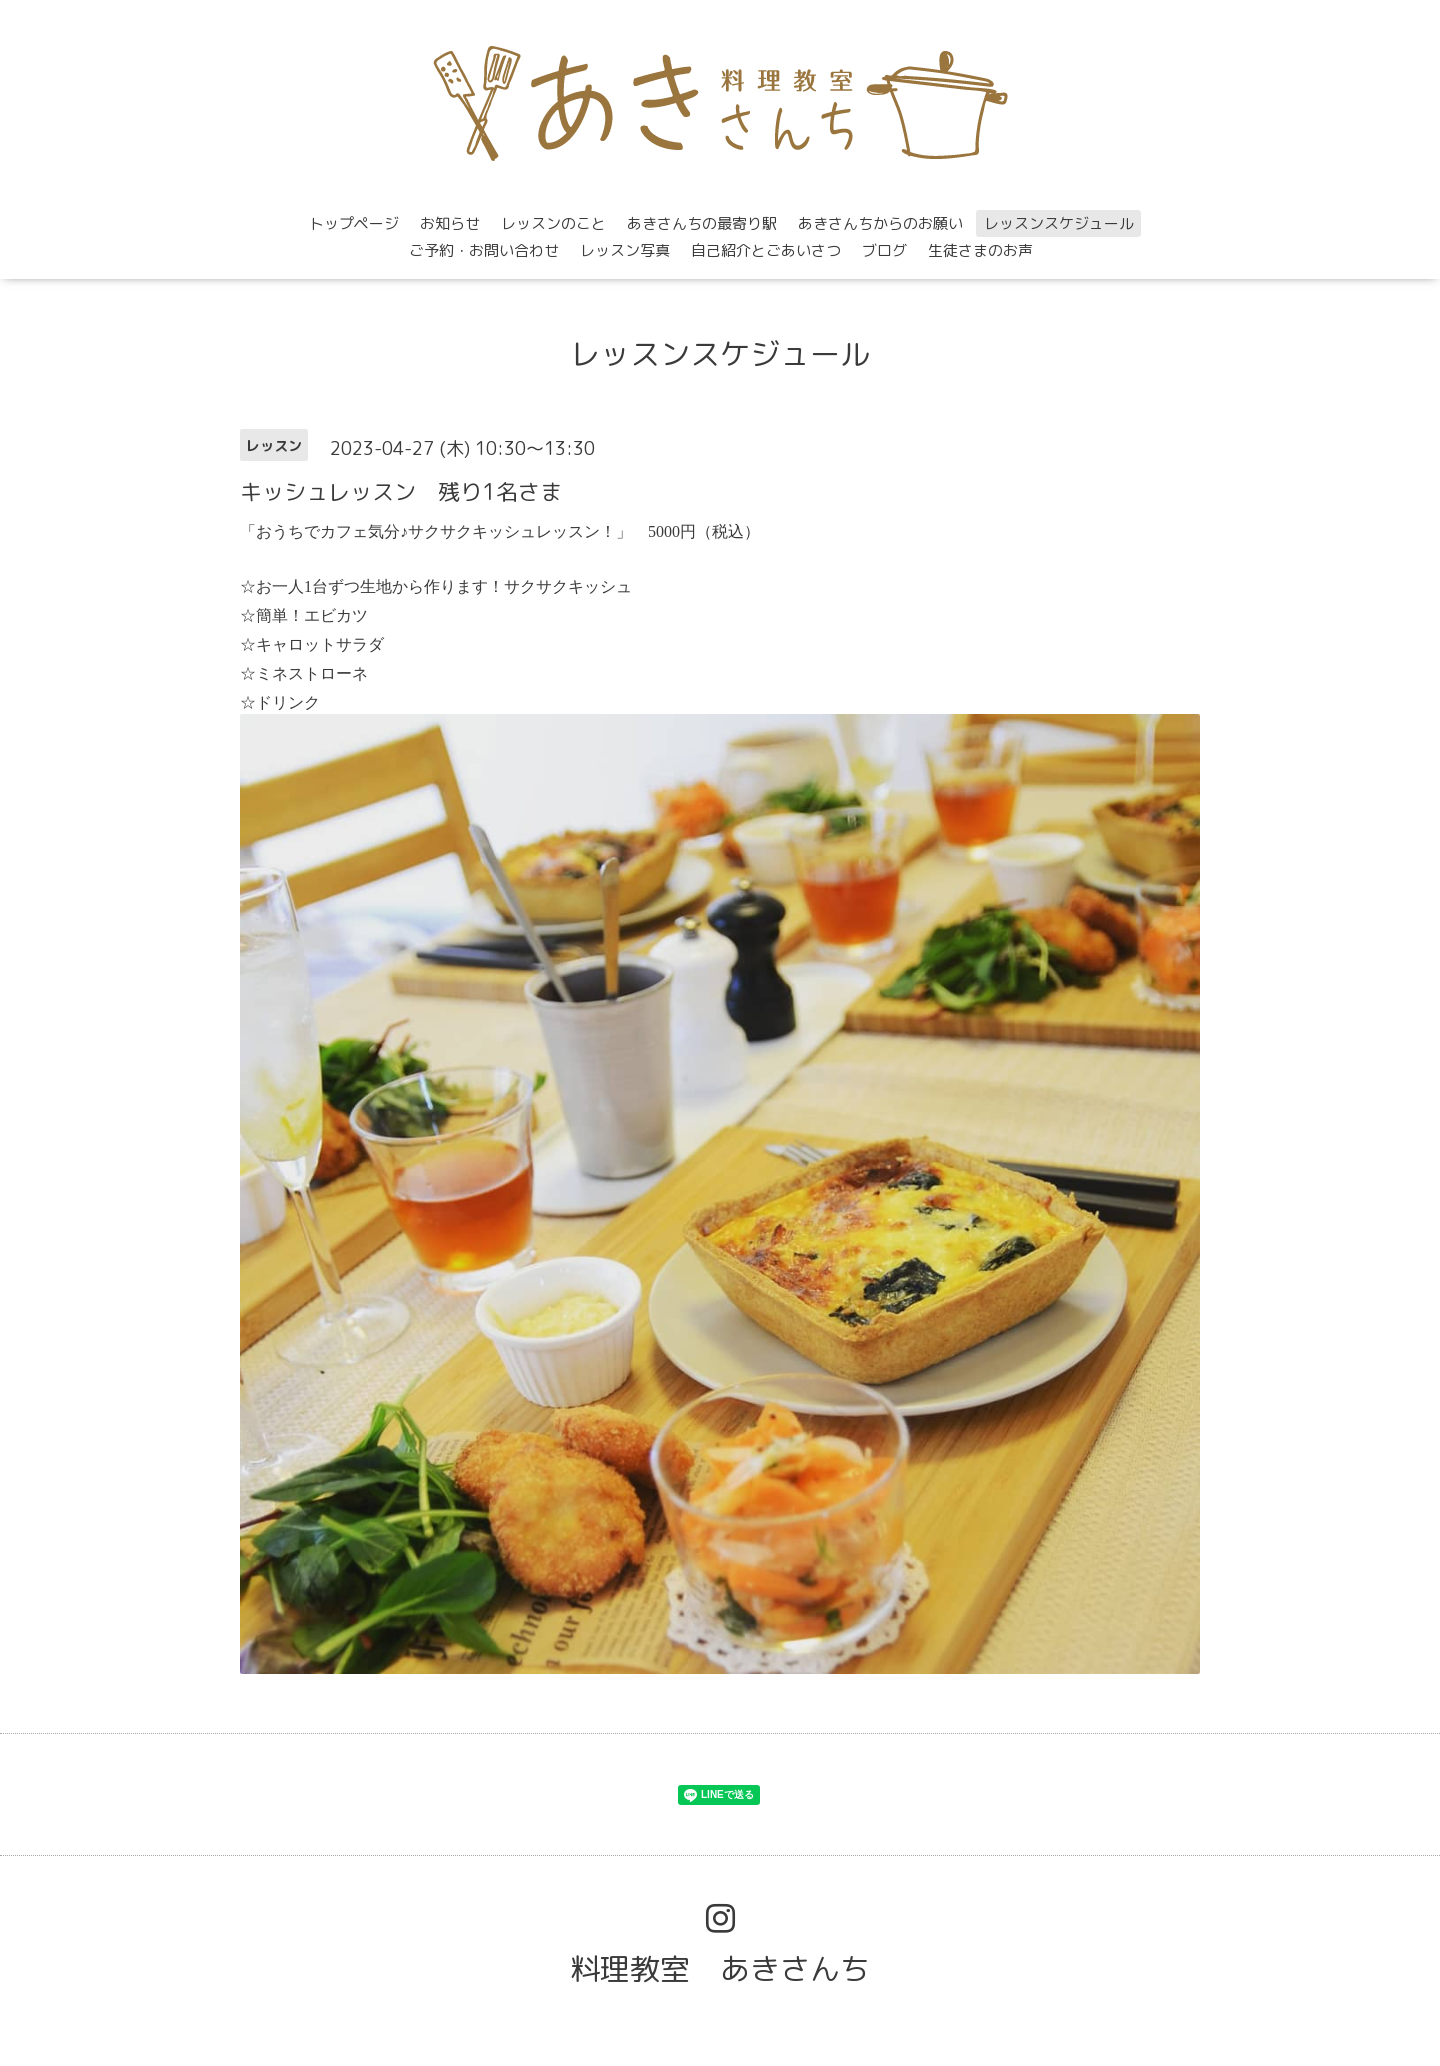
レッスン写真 (625, 250)
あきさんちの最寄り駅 (702, 223)
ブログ (884, 250)
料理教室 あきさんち (720, 1969)
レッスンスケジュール (1059, 223)
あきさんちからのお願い (880, 223)
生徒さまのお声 (980, 250)
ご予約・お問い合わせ (484, 250)
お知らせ (450, 223)
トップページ (354, 223)
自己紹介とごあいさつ (766, 250)
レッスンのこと (553, 223)
